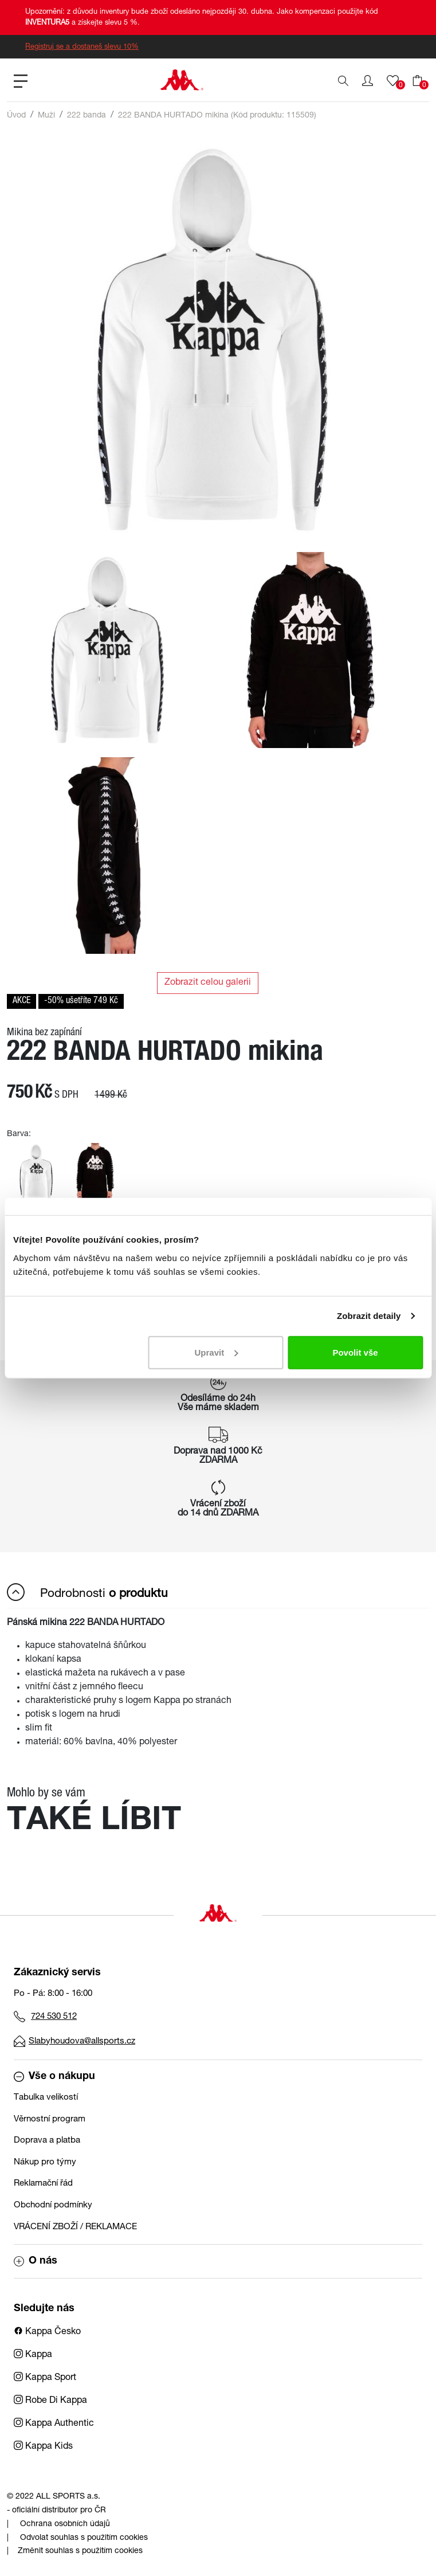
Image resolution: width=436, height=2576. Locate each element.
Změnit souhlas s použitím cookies (80, 2551)
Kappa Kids (43, 2447)
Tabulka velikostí (46, 2097)
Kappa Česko (47, 2332)
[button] (367, 81)
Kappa (33, 2355)
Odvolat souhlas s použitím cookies (84, 2538)
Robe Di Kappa (50, 2401)
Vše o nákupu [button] (54, 2077)
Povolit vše (355, 1352)
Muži (46, 116)
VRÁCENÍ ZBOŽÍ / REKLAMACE (75, 2227)
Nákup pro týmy (45, 2162)
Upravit (216, 1352)
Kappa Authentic (54, 2424)
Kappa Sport (45, 2378)
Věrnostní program (49, 2119)
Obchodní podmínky (53, 2205)
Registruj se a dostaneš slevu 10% (82, 47)
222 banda (86, 116)
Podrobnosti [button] (87, 1592)
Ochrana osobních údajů (65, 2524)
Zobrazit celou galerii (207, 983)
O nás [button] (35, 2261)
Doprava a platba (47, 2140)
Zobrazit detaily (369, 1316)
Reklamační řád (43, 2183)
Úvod (16, 116)
